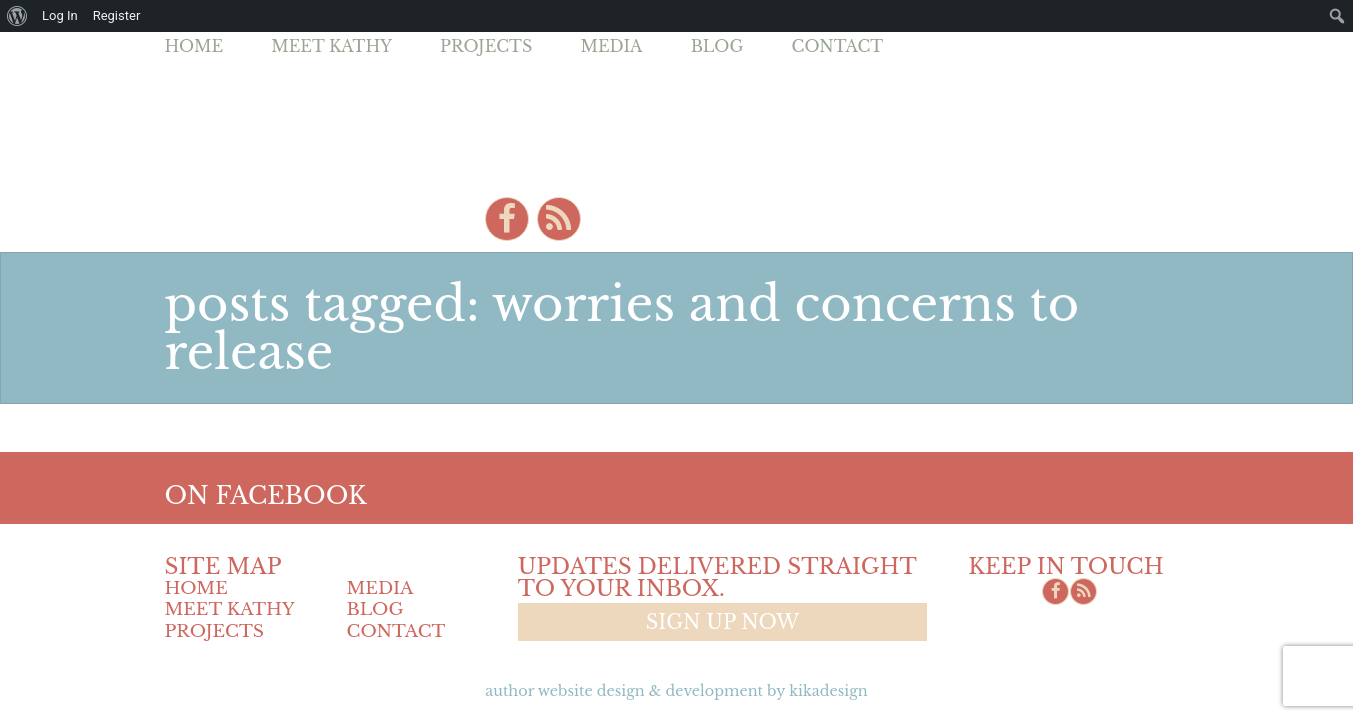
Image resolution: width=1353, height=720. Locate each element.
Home (194, 46)
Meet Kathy (331, 46)
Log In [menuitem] (60, 15)
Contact (838, 46)
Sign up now (722, 622)
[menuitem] (17, 16)
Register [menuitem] (117, 15)
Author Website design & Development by (676, 691)
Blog (717, 46)
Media (611, 46)
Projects (486, 46)
